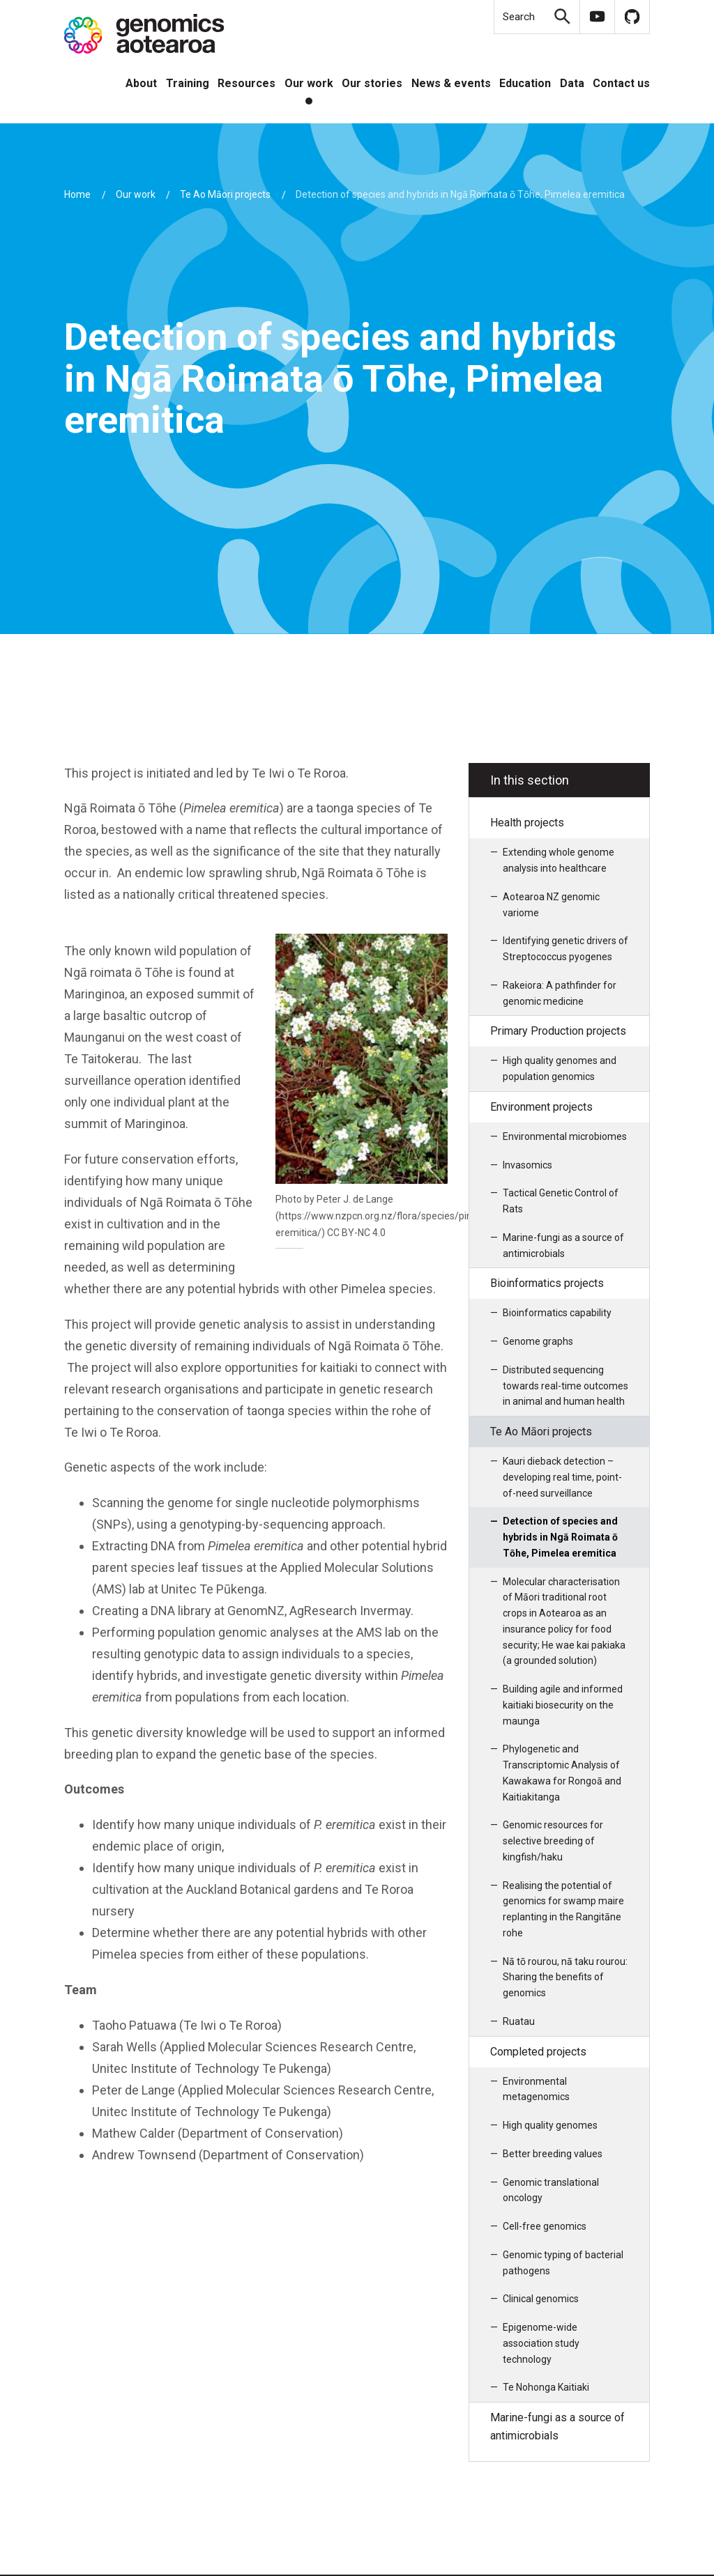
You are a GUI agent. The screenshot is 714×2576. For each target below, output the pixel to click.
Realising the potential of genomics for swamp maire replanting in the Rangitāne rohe (563, 1909)
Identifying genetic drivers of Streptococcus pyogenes (565, 948)
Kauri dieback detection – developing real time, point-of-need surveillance (562, 1477)
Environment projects (541, 1106)
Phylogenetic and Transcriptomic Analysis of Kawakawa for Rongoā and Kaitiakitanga (562, 1772)
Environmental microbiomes (565, 1136)
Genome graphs (538, 1341)
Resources (246, 83)
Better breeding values (552, 2153)
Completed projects (538, 2051)
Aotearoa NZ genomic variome (551, 904)
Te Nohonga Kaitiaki (546, 2387)
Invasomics (527, 1165)
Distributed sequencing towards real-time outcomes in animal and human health (565, 1385)
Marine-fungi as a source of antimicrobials (563, 1245)
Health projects (527, 822)
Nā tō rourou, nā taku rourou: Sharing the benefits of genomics (565, 1977)
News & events (451, 83)
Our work (308, 83)
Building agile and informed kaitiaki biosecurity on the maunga (563, 1705)
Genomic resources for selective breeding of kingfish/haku (553, 1840)
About (141, 83)
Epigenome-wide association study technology (541, 2343)
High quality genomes (550, 2125)
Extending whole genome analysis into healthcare (558, 860)
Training (187, 83)
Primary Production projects (558, 1031)
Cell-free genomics (544, 2226)
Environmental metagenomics (536, 2089)
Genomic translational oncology (551, 2190)
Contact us (621, 83)
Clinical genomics (541, 2298)
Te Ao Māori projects (225, 194)
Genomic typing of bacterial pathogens (563, 2262)
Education (525, 83)
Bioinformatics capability (557, 1312)
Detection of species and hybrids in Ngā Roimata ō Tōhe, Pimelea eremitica (560, 1537)
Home (77, 194)
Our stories (372, 83)
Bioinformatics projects (547, 1283)
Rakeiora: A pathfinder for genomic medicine (559, 993)
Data (572, 83)
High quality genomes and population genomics (559, 1068)
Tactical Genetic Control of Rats (560, 1200)
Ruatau (519, 2021)
